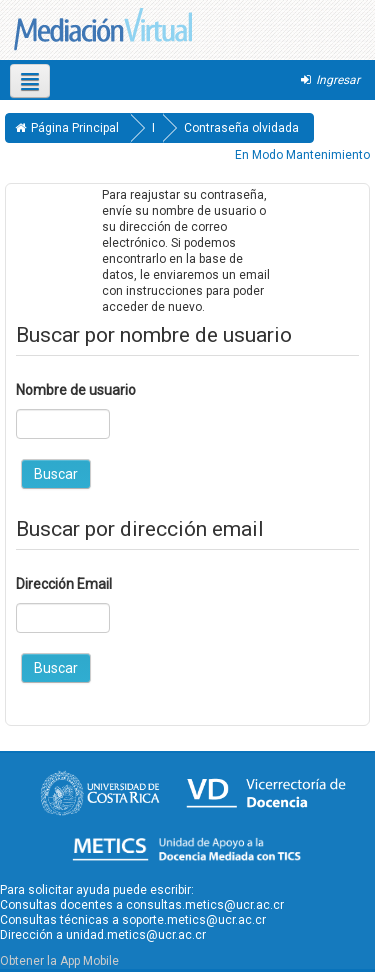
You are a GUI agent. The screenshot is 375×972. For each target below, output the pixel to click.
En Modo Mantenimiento (302, 155)
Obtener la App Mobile (59, 961)
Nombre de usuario (76, 390)
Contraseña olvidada (241, 128)
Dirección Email (64, 584)
